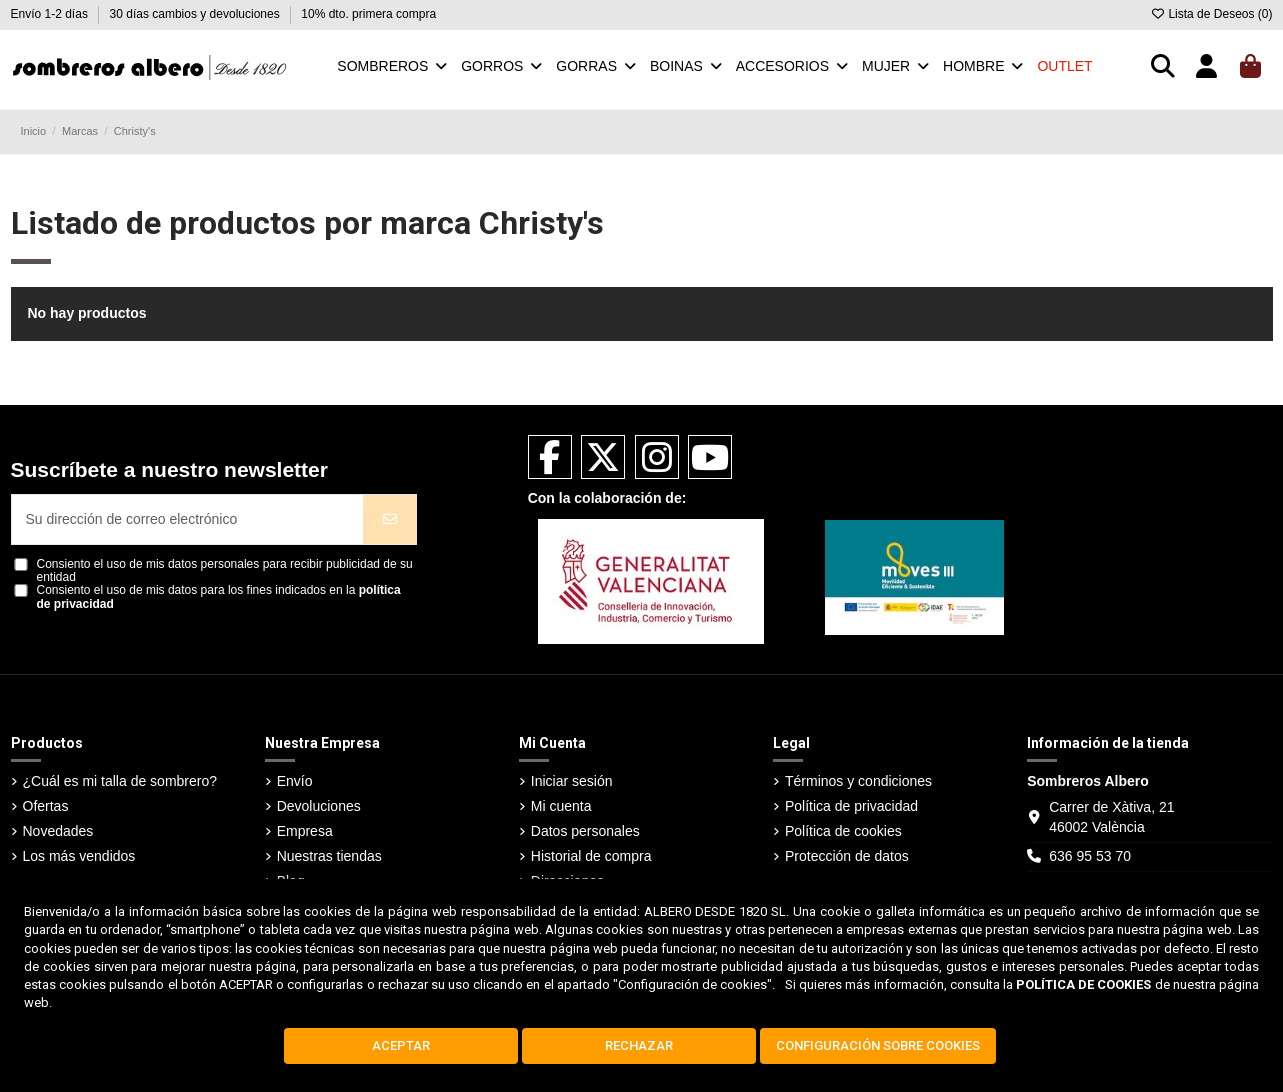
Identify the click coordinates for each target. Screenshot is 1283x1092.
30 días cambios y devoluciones (196, 14)
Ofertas (46, 806)
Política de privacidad (851, 806)
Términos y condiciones (858, 781)
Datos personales (585, 831)
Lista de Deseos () (1211, 14)
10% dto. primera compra (368, 14)
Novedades (58, 831)
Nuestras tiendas (329, 856)
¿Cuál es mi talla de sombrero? (120, 781)
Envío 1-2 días (51, 14)
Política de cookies (843, 831)
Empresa (305, 831)
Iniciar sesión (572, 781)
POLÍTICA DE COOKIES (1083, 984)
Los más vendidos (79, 856)
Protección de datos (847, 856)
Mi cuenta (561, 806)
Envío (295, 781)
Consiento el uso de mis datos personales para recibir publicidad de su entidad (225, 571)
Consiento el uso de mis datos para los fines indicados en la (219, 597)
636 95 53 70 (1090, 856)
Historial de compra (591, 856)
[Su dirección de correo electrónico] (188, 519)
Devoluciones (319, 806)
